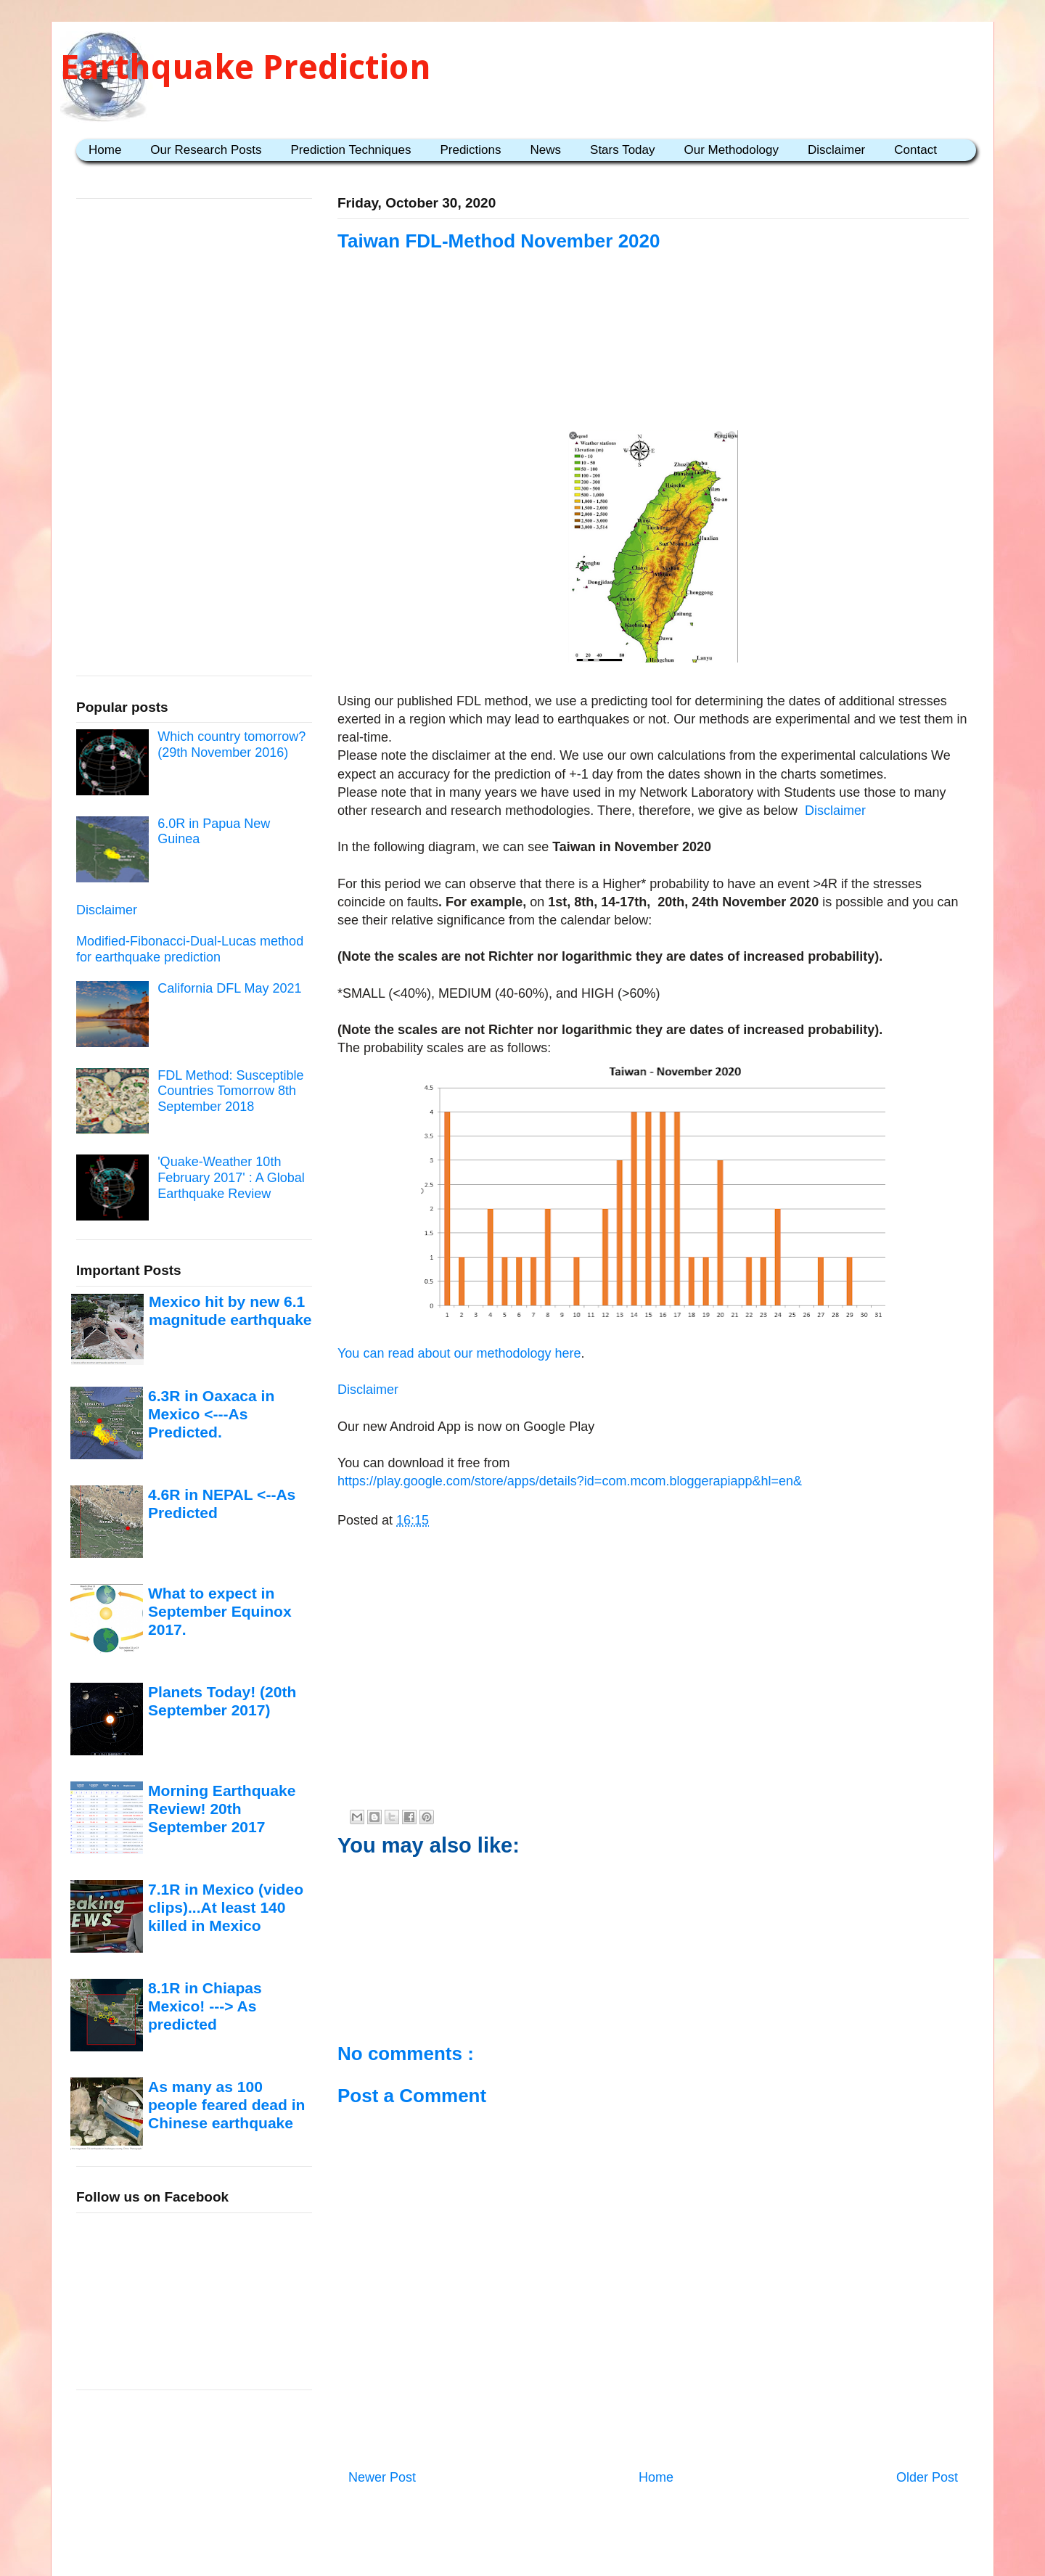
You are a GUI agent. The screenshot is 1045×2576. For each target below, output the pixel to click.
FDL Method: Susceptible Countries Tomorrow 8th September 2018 (230, 1091)
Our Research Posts (205, 150)
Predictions (470, 150)
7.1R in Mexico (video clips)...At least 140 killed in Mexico (225, 1908)
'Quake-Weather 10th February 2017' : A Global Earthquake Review (231, 1177)
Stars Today (622, 150)
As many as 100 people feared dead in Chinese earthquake (226, 2105)
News (546, 150)
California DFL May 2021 (229, 988)
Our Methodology (731, 150)
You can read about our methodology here (459, 1353)
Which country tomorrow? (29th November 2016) (231, 744)
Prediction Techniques (350, 150)
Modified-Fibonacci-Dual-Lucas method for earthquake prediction (189, 949)
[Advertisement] (653, 342)
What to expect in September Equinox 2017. (220, 1611)
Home (105, 150)
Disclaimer (836, 150)
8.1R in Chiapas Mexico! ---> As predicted (205, 2006)
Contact (915, 150)
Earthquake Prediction (245, 67)
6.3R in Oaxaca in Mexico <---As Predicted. (211, 1414)
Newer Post (382, 2477)
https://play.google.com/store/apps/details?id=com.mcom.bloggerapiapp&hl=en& (569, 1481)
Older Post (927, 2477)
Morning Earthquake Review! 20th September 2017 (221, 1809)
